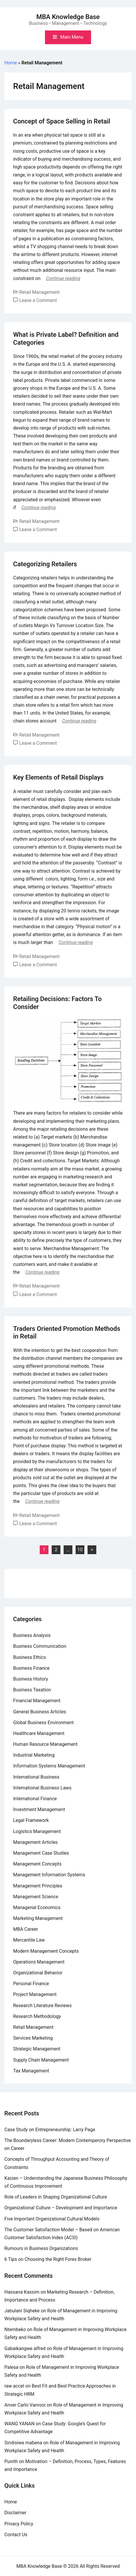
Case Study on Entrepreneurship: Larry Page (49, 2129)
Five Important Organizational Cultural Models (52, 2219)
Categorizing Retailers (45, 564)
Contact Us (15, 2534)
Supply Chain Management (41, 2060)
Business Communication (39, 1646)
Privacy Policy (18, 2524)
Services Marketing (33, 2038)
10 (80, 1549)
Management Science (35, 1896)
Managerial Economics (37, 1907)
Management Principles (37, 1886)
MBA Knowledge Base (68, 16)
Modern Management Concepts (46, 1951)
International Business (36, 1777)
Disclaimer (15, 2512)
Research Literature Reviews (42, 2005)
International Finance (35, 1798)
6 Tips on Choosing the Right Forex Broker (47, 2259)
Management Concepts (37, 1864)
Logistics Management (37, 1831)
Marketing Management (38, 1918)
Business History (30, 1679)
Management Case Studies (41, 1853)
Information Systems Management (49, 1766)
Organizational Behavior (37, 1973)
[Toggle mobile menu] (68, 37)
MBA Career (25, 1929)
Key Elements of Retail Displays (58, 777)
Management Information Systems (49, 1874)
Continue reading (63, 278)
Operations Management (38, 1962)
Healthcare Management (38, 1733)
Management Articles (35, 1842)
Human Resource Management (45, 1744)
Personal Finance (31, 1983)
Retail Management (39, 292)
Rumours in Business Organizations (41, 2248)
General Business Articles (39, 1712)
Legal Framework (31, 1820)
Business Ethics (29, 1657)
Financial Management (36, 1700)
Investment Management (39, 1809)
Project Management (35, 1994)
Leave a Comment (38, 300)
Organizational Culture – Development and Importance (60, 2208)
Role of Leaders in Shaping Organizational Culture (55, 2197)
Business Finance (31, 1668)
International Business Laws (42, 1788)
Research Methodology (37, 2016)
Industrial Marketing (34, 1755)
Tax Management (31, 2071)
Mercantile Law (29, 1940)
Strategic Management (36, 2049)
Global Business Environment (43, 1722)
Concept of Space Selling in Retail (61, 121)
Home (10, 63)
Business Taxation (32, 1690)
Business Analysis (32, 1635)
